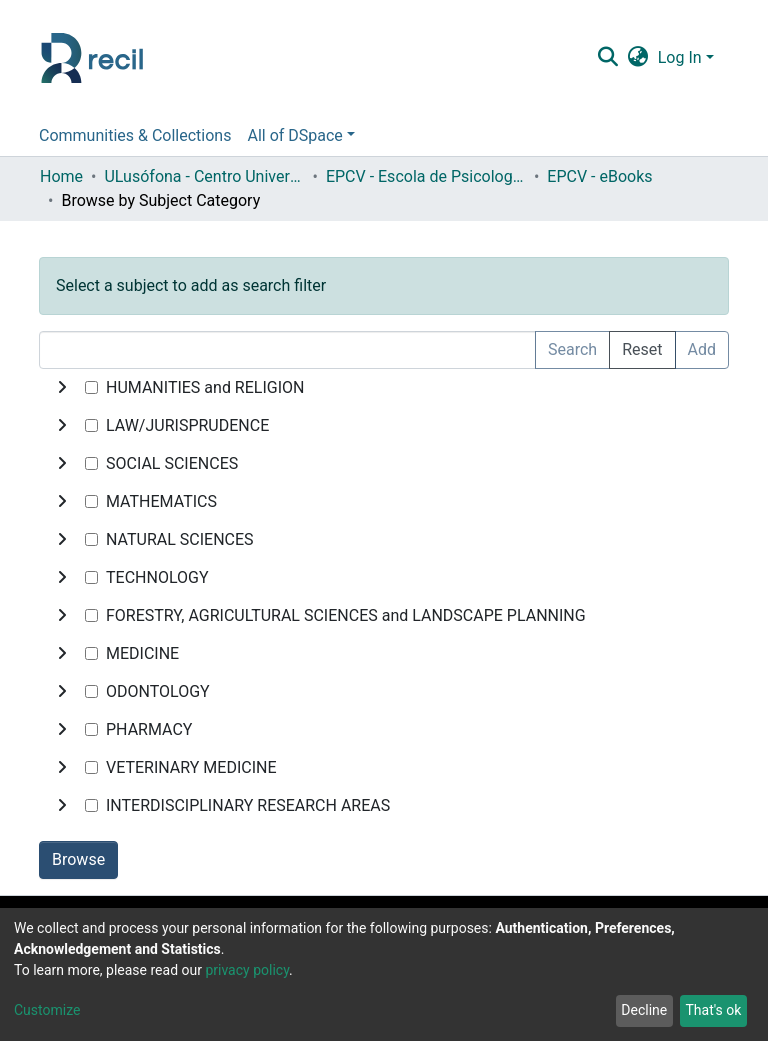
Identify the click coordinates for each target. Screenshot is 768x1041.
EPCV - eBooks (599, 176)
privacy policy (247, 970)
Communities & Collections (135, 135)
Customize (47, 1010)
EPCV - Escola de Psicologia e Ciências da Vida (426, 176)
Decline (644, 1010)
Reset (642, 349)
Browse (78, 859)
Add (702, 349)
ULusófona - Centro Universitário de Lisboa (204, 176)
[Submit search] (607, 58)
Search (572, 349)
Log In (680, 57)
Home (61, 176)
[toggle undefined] (62, 388)
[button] (637, 58)
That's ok (713, 1010)
